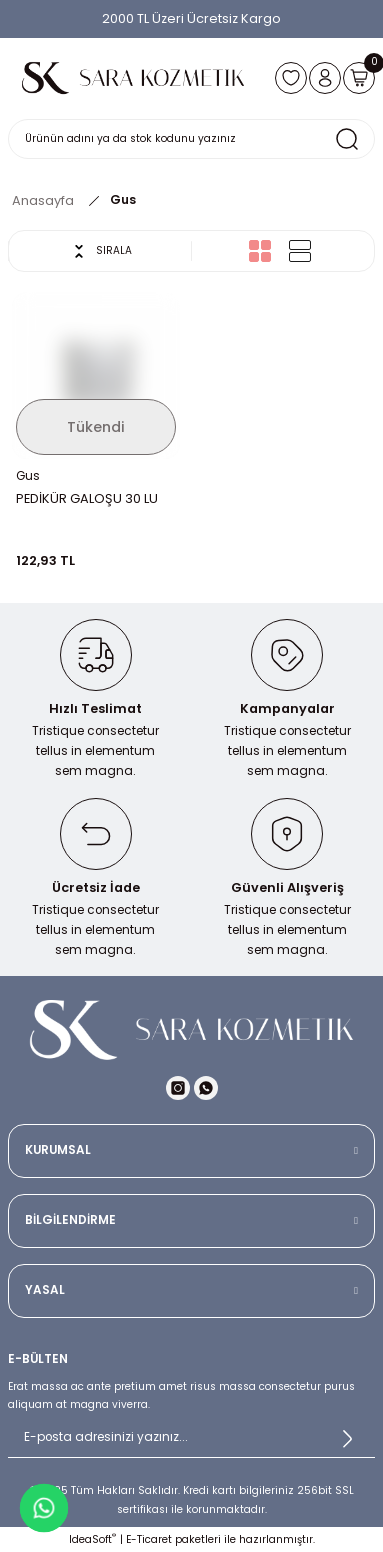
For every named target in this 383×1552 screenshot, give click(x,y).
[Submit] (347, 1438)
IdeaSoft (92, 1539)
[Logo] (133, 77)
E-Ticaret (149, 1539)
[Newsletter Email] (191, 1438)
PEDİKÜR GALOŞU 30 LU (87, 498)
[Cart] (359, 78)
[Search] (191, 139)
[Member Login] (325, 78)
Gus (123, 200)
